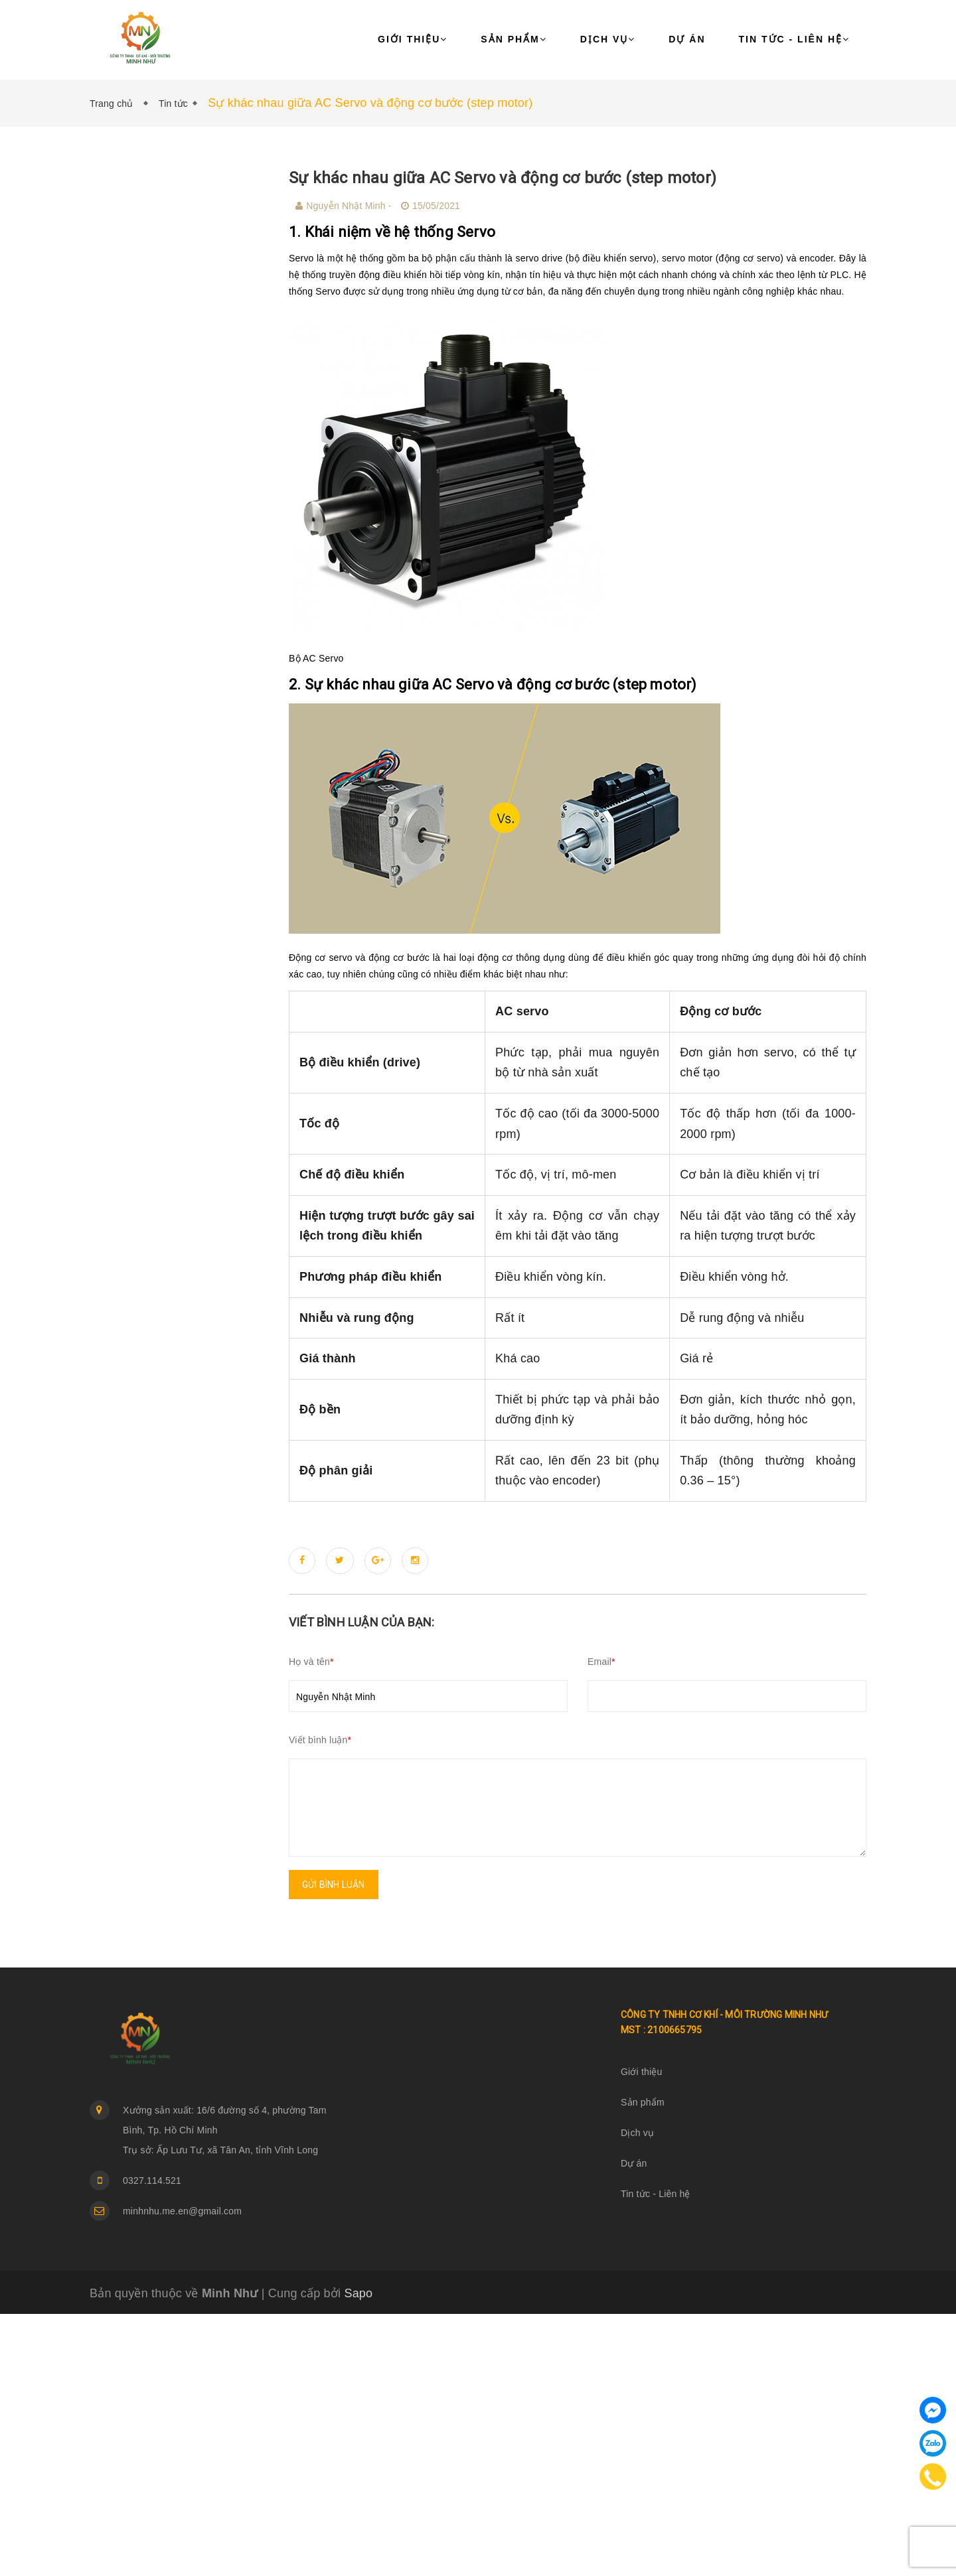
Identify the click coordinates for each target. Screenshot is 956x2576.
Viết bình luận (320, 1740)
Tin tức (173, 103)
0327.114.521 (152, 2180)
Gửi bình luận (333, 1884)
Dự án (687, 39)
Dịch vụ (608, 39)
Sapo (358, 2293)
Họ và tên (311, 1661)
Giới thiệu (412, 39)
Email (601, 1661)
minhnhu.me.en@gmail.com (182, 2211)
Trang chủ (114, 103)
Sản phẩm (513, 39)
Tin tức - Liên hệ (794, 39)
